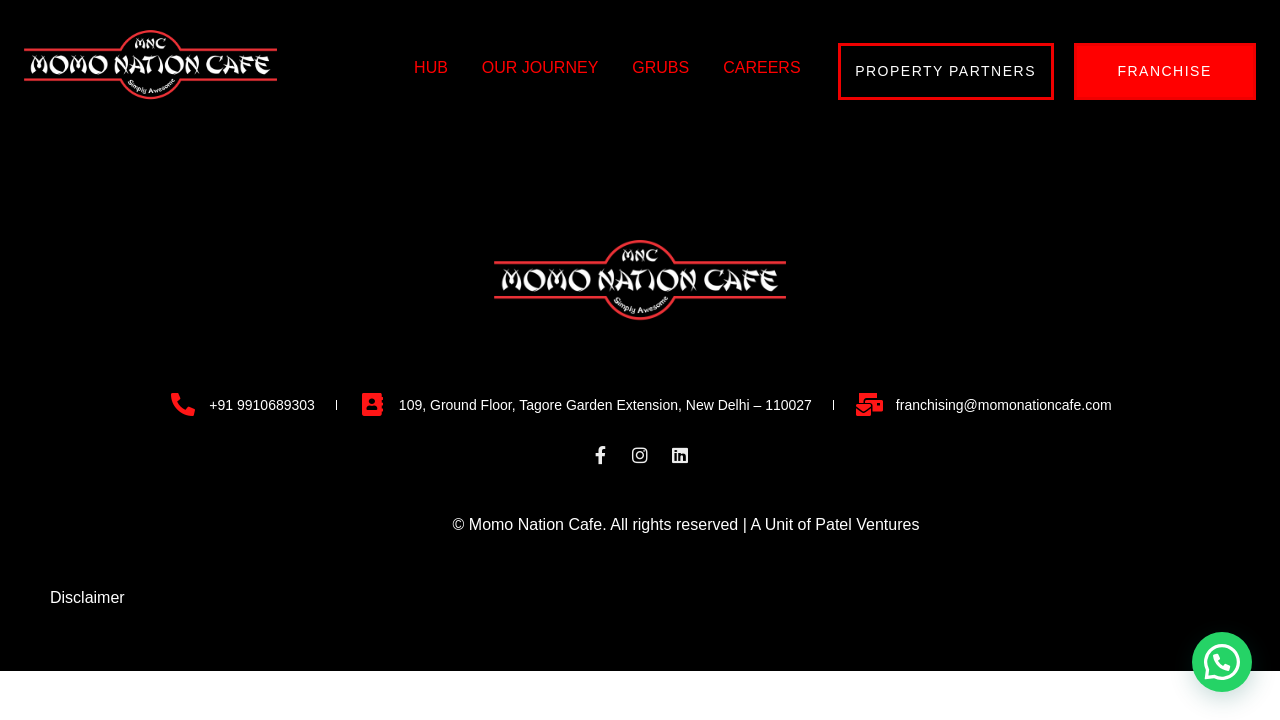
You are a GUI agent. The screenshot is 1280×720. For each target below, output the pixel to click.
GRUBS (660, 67)
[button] (1222, 662)
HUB (431, 67)
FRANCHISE (1164, 71)
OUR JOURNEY (540, 67)
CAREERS (761, 67)
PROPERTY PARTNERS (945, 71)
